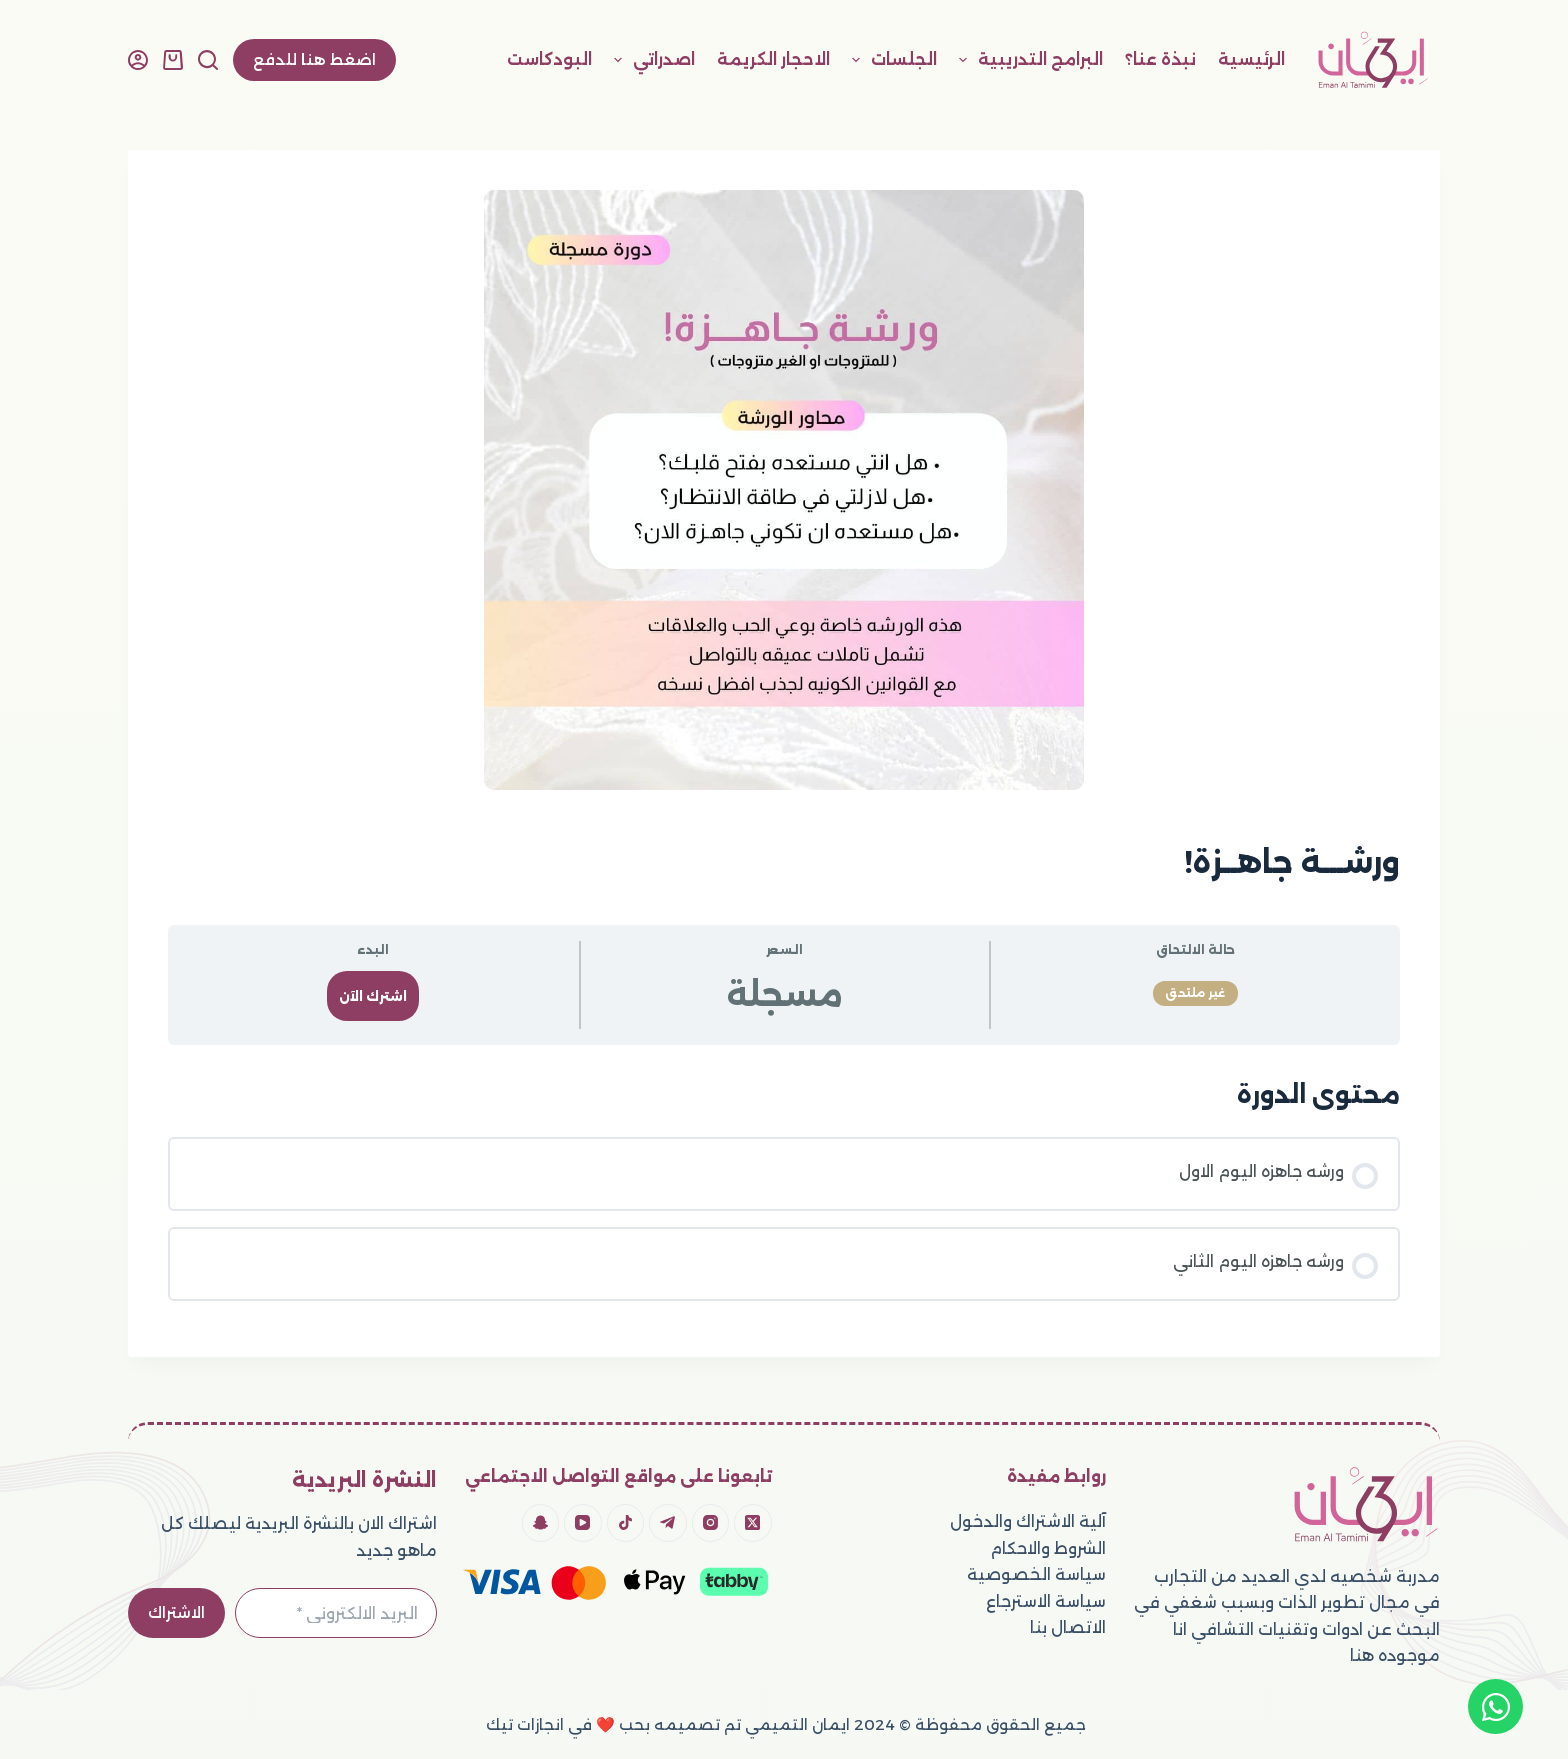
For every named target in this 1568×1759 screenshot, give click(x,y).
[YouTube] (583, 1523)
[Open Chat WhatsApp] (1495, 1706)
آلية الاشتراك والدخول (1028, 1521)
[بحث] (208, 60)
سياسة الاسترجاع (1046, 1601)
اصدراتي (650, 60)
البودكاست (549, 59)
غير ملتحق (1195, 993)
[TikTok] (626, 1523)
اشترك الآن (373, 996)
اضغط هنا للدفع (314, 59)
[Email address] (336, 1613)
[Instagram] (711, 1523)
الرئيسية (1251, 59)
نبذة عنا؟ (1160, 59)
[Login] (138, 60)
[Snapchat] (541, 1523)
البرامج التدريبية (1027, 60)
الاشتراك (176, 1612)
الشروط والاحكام (1048, 1548)
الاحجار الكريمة (773, 59)
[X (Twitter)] (753, 1523)
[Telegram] (668, 1523)
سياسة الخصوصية (1036, 1574)
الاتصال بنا (1068, 1627)
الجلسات (890, 60)
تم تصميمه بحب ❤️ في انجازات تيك (611, 1724)
